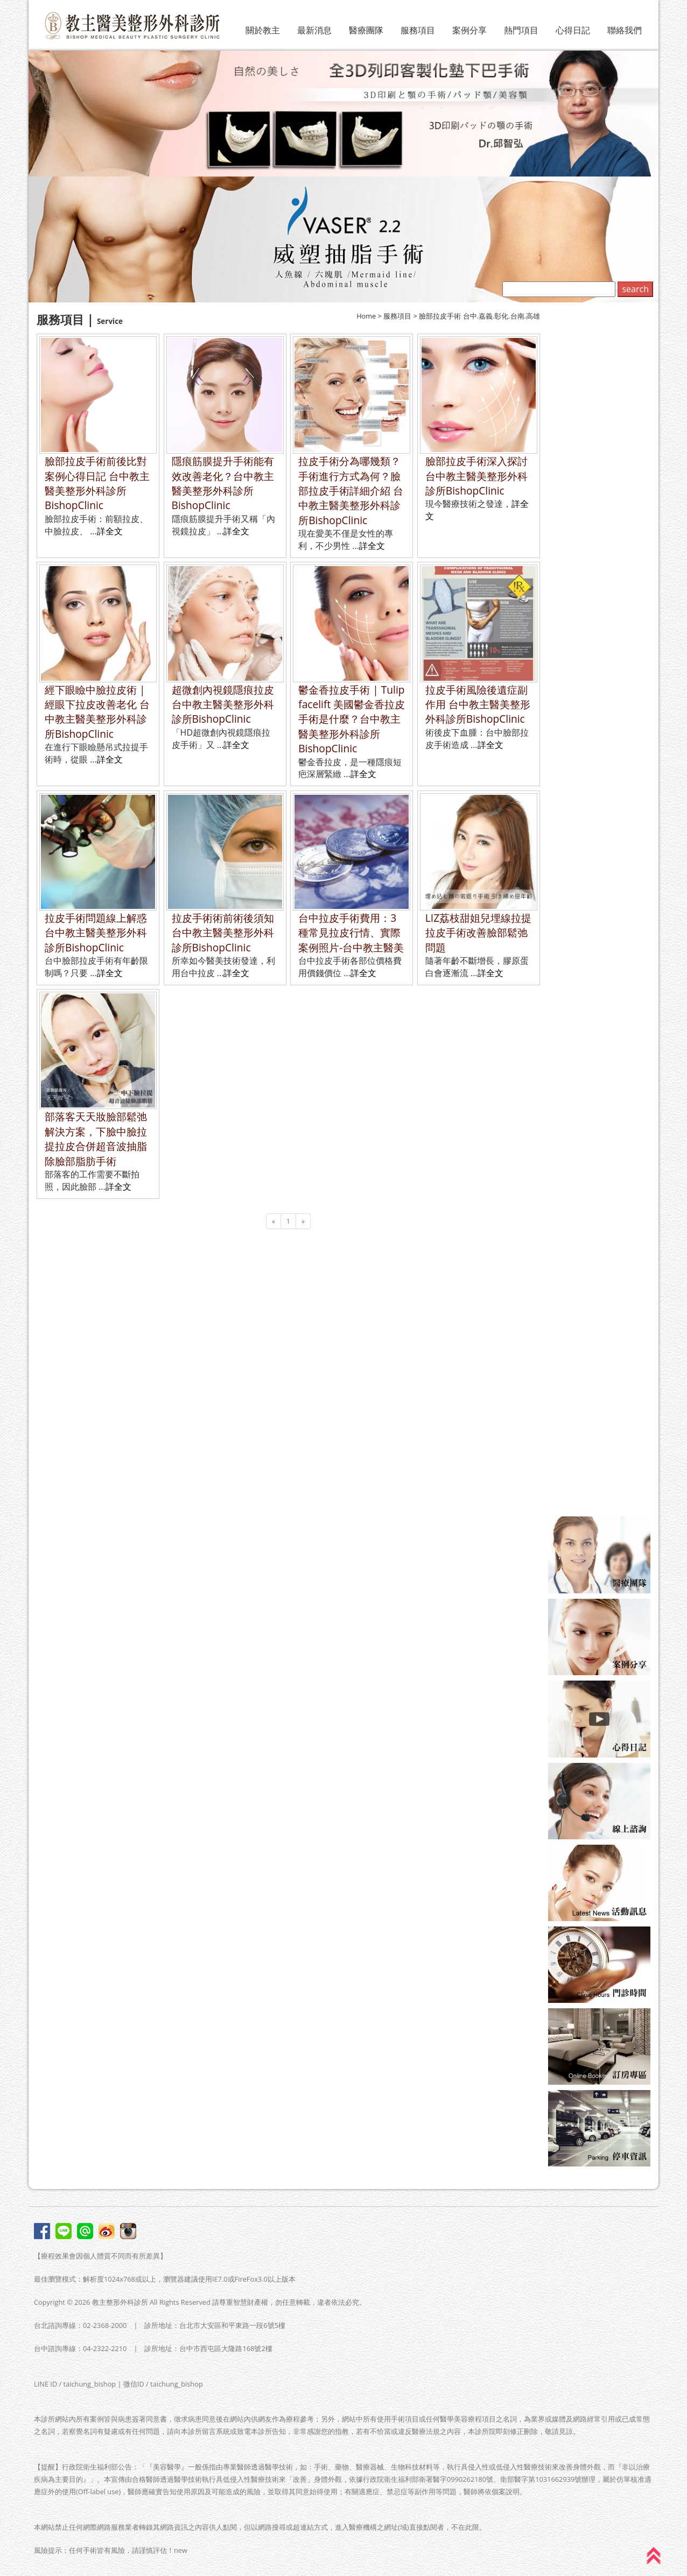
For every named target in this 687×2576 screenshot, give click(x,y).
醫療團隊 (366, 30)
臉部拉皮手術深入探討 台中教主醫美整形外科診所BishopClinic (476, 476)
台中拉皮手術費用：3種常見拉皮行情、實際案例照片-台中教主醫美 (351, 933)
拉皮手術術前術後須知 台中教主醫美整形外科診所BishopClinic (223, 933)
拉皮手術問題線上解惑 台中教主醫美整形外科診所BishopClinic (96, 933)
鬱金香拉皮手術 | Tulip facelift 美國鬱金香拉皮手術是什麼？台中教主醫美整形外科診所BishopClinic (351, 719)
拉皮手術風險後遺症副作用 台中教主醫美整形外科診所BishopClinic (477, 704)
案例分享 (469, 30)
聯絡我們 (624, 30)
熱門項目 (521, 30)
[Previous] (273, 1221)
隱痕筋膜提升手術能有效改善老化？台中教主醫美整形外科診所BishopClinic (223, 483)
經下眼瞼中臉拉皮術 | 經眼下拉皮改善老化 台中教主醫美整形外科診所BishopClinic (97, 711)
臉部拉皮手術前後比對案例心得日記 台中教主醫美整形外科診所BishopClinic (97, 483)
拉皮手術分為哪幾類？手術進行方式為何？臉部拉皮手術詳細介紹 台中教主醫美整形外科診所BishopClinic (350, 490)
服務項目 (418, 30)
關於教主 (263, 30)
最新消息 (314, 30)
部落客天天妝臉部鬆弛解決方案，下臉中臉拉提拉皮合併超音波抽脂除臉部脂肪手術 (96, 1138)
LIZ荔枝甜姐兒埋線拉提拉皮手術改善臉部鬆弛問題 (478, 933)
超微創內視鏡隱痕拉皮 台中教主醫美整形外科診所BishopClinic (223, 704)
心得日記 (573, 30)
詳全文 (110, 531)
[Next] (303, 1221)
